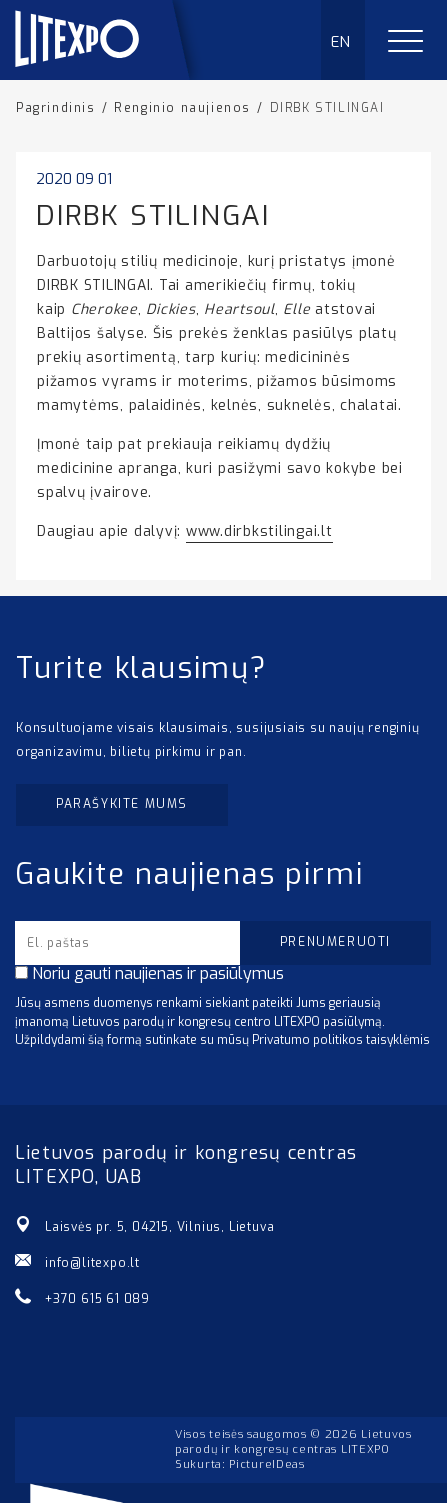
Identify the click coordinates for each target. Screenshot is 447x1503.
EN (341, 42)
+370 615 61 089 (97, 1299)
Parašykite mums (122, 804)
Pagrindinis (56, 108)
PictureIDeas (266, 1464)
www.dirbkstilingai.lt (259, 531)
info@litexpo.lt (92, 1263)
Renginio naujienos (182, 108)
